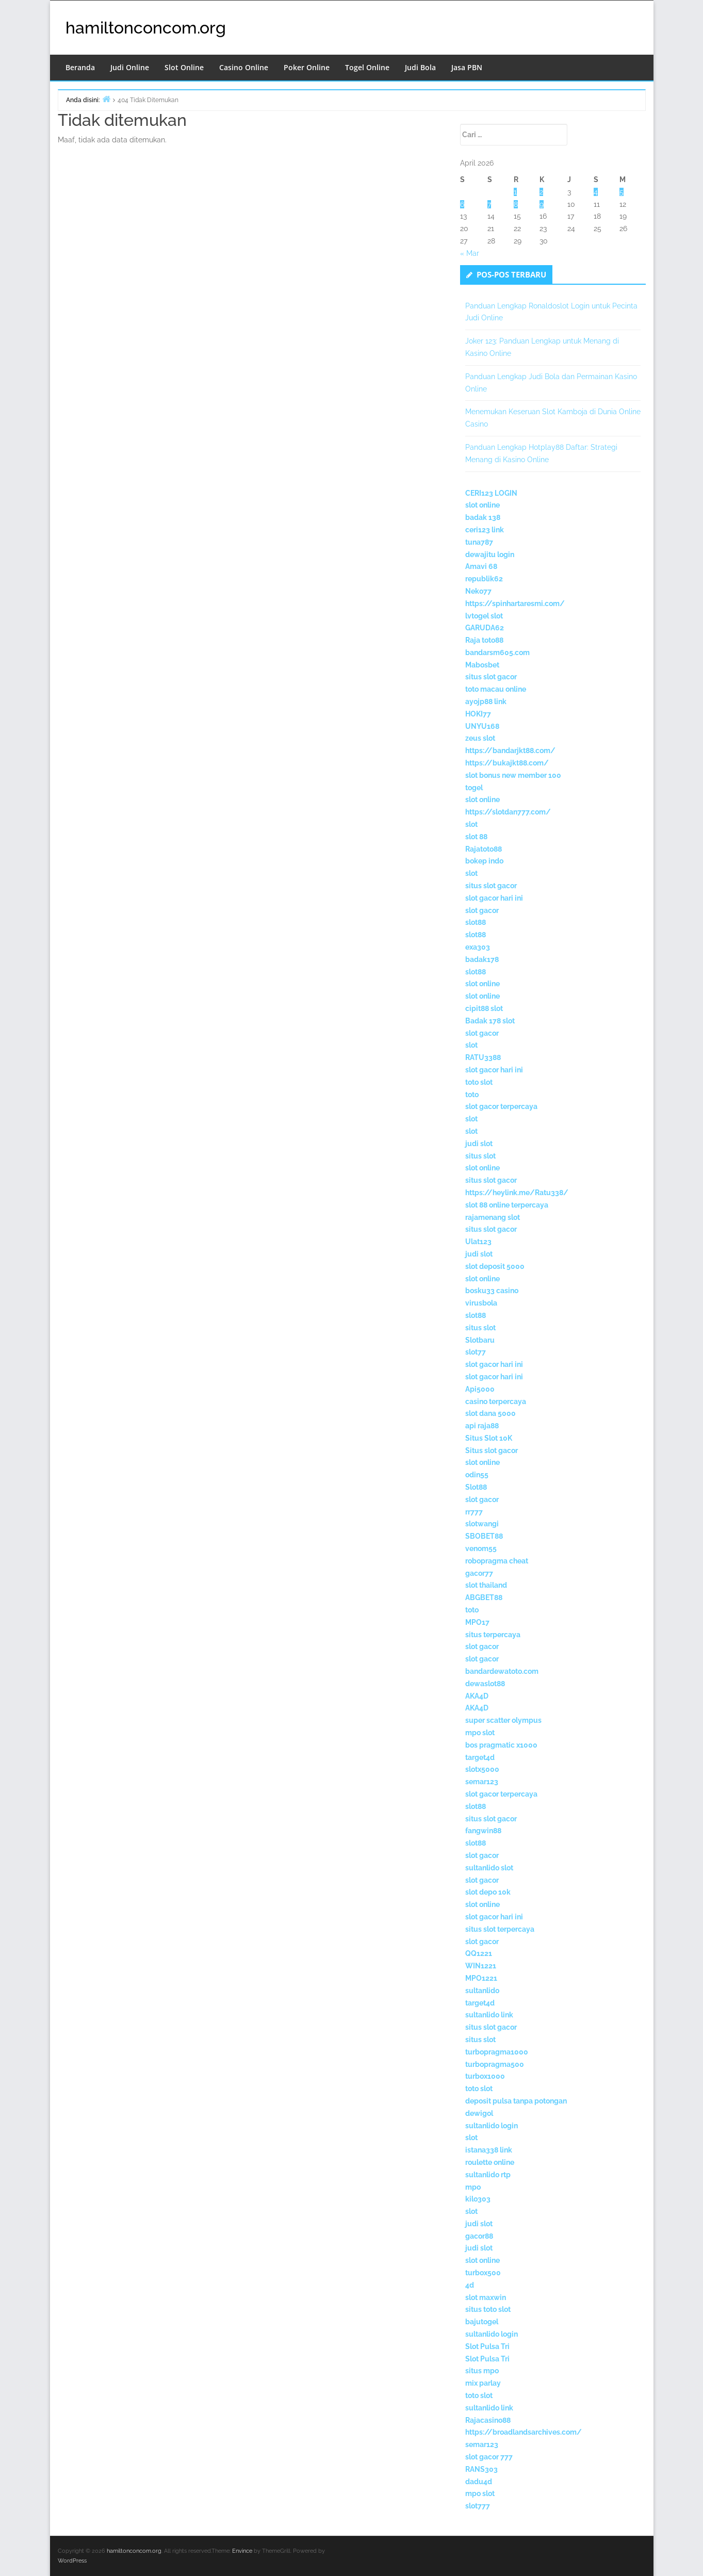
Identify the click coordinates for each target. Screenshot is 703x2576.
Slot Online (184, 67)
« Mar (469, 253)
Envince (242, 2551)
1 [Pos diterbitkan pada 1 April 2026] (515, 192)
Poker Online (307, 67)
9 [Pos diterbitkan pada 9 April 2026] (541, 204)
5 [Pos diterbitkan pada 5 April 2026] (621, 192)
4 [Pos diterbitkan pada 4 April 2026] (596, 192)
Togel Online (367, 67)
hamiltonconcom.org (146, 27)
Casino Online (243, 67)
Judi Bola (420, 67)
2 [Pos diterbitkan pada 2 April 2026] (541, 192)
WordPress (72, 2560)
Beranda (80, 67)
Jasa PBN (466, 67)
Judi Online (129, 67)
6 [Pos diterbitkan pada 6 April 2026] (462, 204)
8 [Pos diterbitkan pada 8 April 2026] (516, 204)
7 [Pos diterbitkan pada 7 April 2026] (489, 204)
